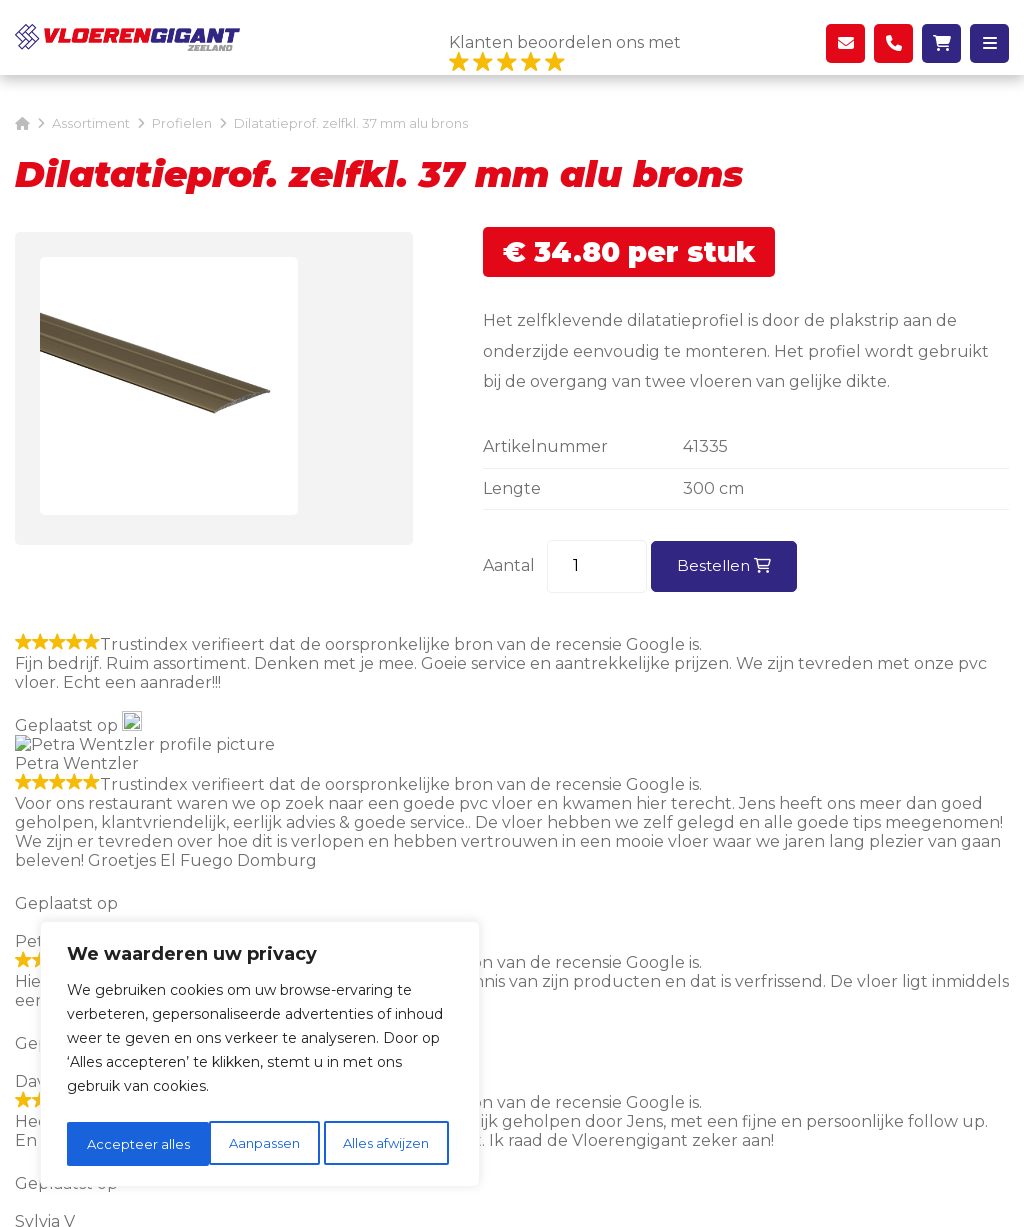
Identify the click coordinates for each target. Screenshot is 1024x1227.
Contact (653, 1009)
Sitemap (493, 1191)
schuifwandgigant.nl (661, 774)
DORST (795, 1191)
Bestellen (726, 565)
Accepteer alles (383, 1144)
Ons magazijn (675, 950)
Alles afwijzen (244, 1144)
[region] (260, 1058)
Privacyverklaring (595, 1191)
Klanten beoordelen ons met (565, 54)
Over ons (657, 980)
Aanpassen (121, 1144)
